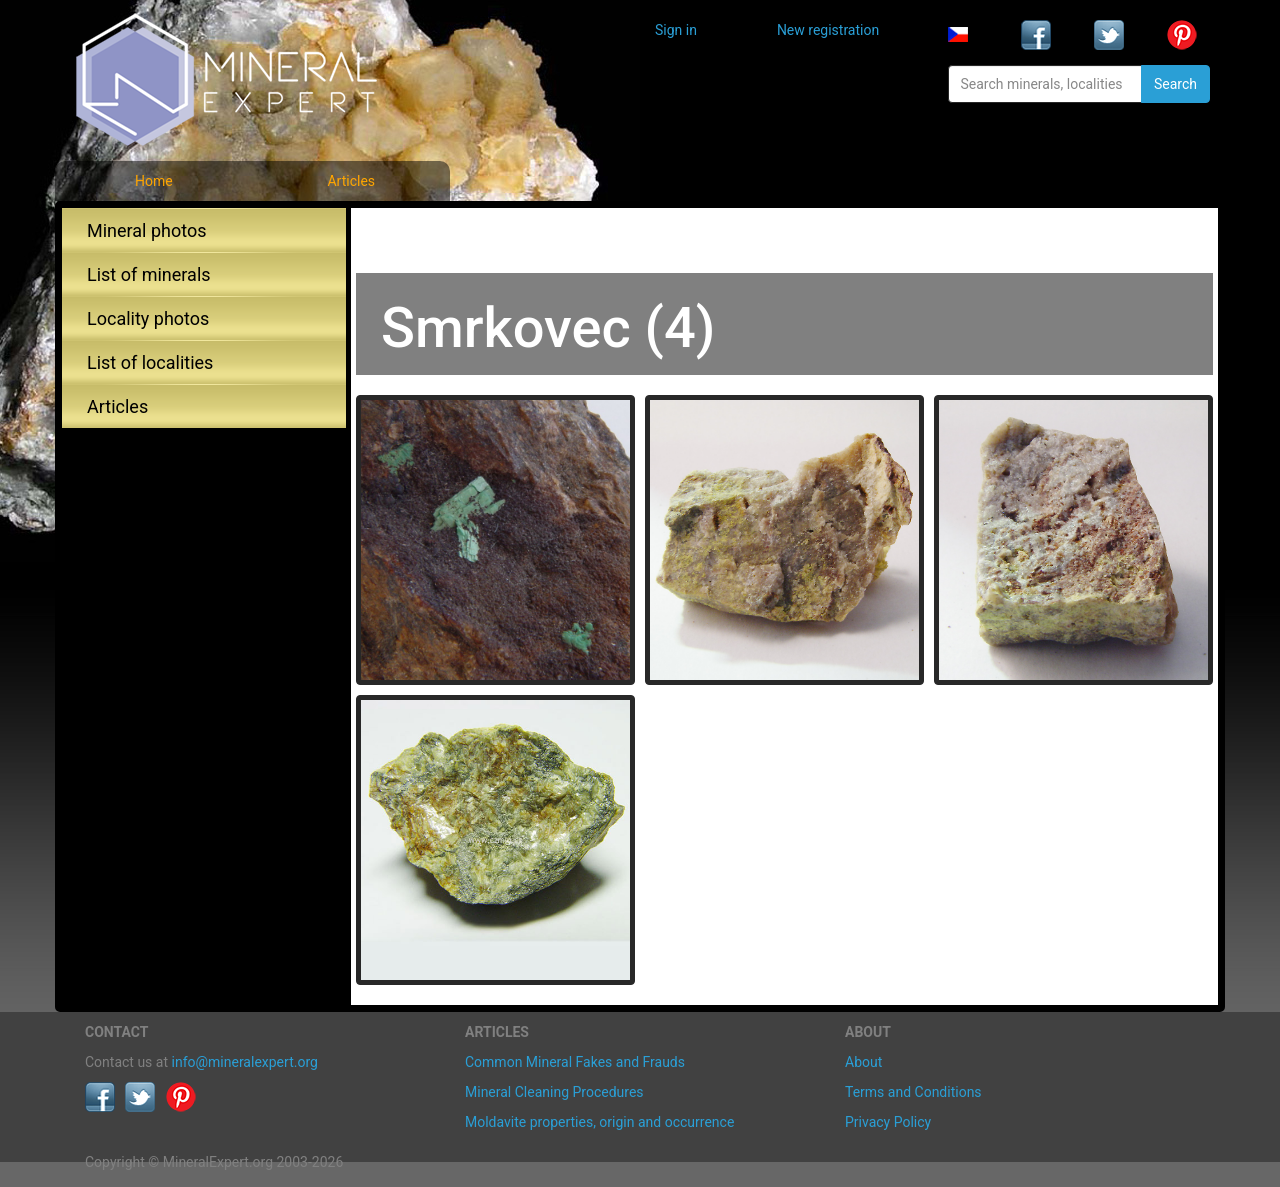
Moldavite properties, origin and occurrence (599, 1122)
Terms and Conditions (913, 1092)
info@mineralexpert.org (245, 1062)
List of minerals (149, 274)
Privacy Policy (888, 1122)
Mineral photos (147, 230)
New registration (828, 30)
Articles (351, 181)
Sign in (676, 30)
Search (1175, 84)
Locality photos (148, 318)
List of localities (150, 362)
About (863, 1062)
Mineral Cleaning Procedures (554, 1092)
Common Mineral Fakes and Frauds (575, 1062)
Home (154, 181)
